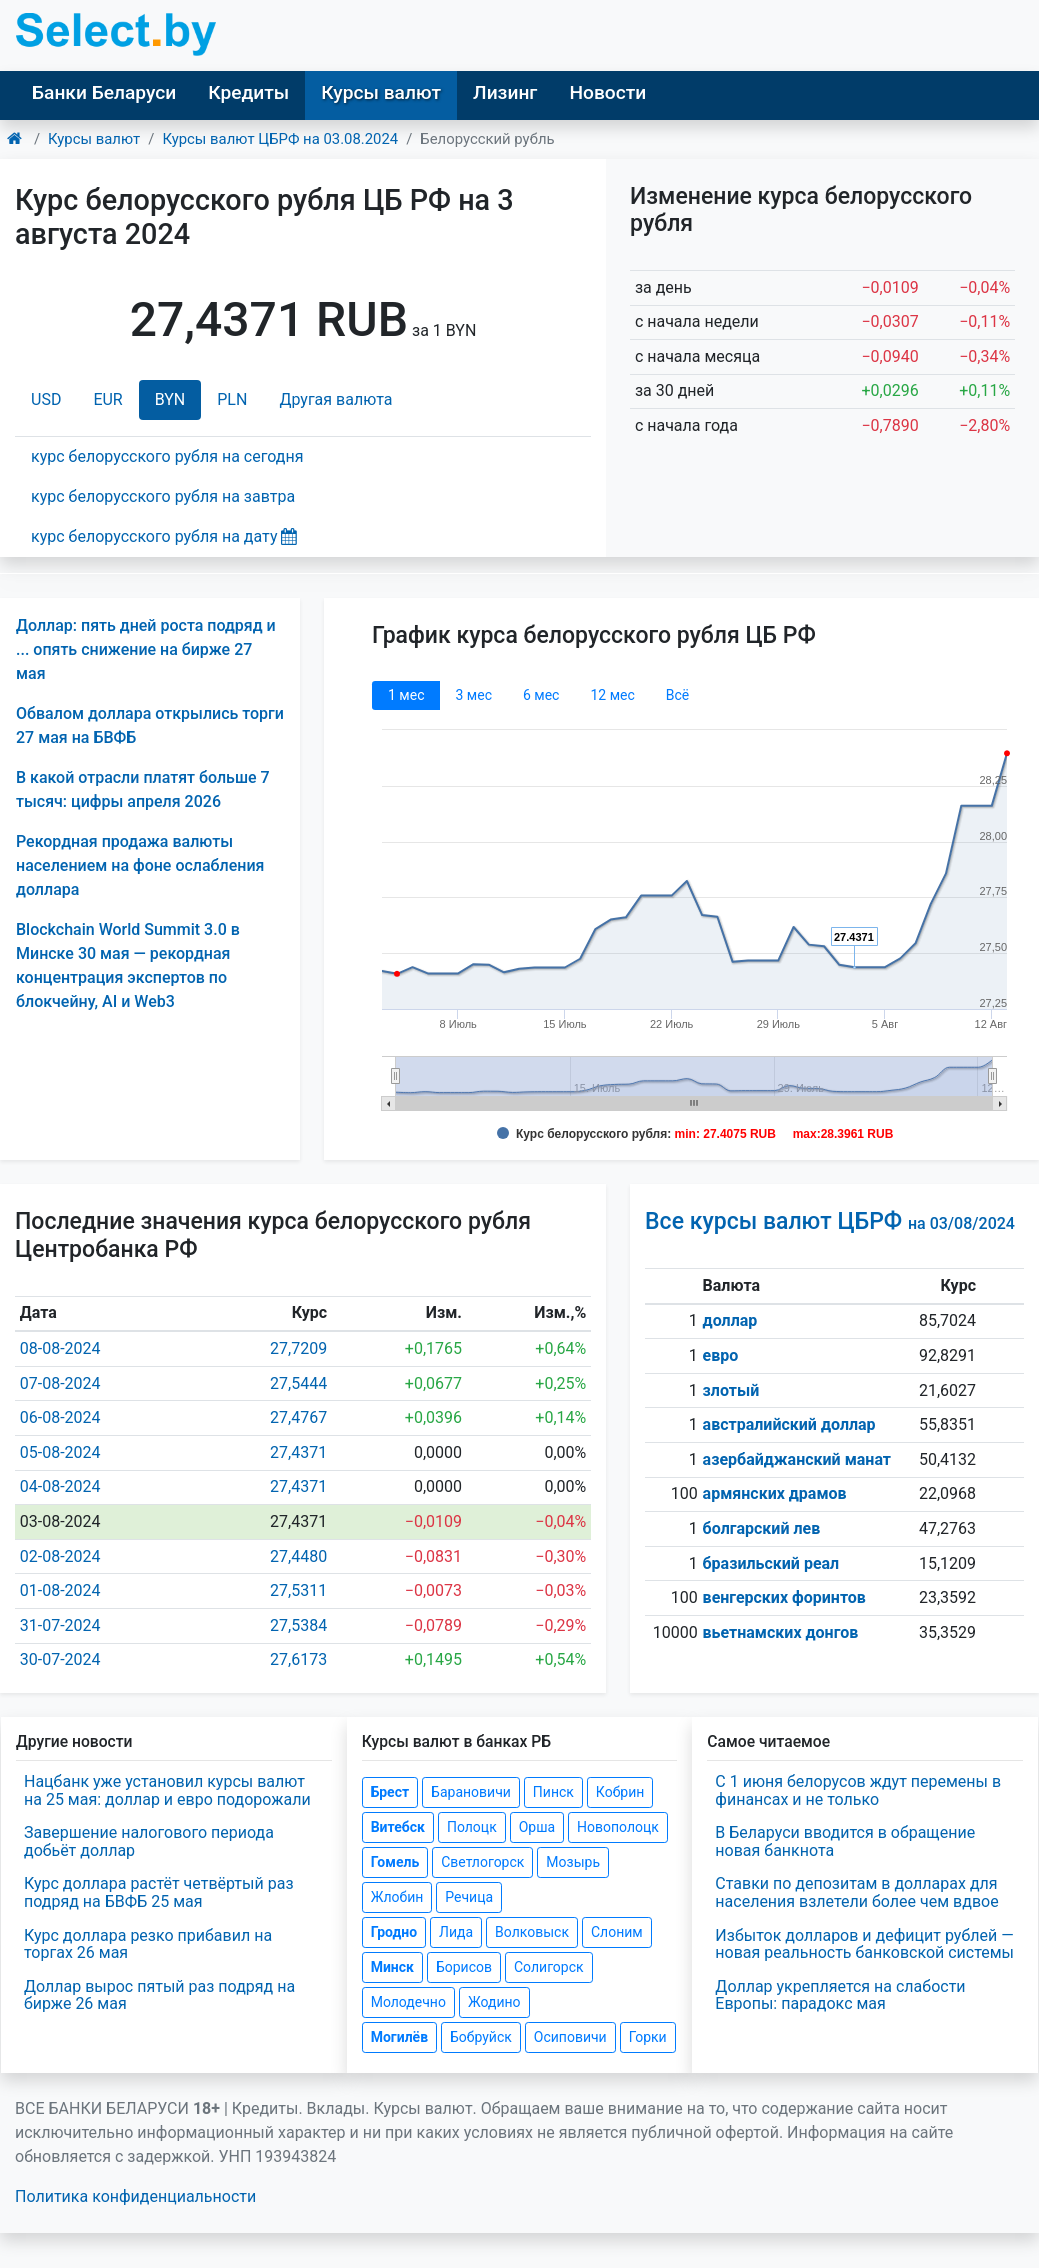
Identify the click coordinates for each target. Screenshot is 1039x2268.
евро (721, 1355)
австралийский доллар (789, 1424)
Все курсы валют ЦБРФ (830, 1221)
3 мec (473, 695)
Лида (456, 1932)
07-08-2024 (60, 1383)
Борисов (464, 1967)
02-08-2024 (60, 1556)
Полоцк (472, 1827)
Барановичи (471, 1792)
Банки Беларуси (104, 92)
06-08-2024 (60, 1417)
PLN (232, 399)
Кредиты (248, 92)
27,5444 (298, 1383)
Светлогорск (482, 1862)
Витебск (398, 1827)
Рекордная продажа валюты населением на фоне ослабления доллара (140, 865)
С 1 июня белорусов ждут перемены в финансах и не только (858, 1790)
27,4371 (298, 1452)
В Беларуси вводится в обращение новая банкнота (845, 1841)
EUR (107, 399)
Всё (677, 695)
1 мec (406, 695)
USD (46, 399)
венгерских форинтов (784, 1597)
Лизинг (505, 92)
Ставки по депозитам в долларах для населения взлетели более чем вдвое (856, 1892)
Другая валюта (335, 399)
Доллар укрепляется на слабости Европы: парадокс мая (840, 1995)
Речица (469, 1897)
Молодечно (408, 2002)
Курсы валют (381, 92)
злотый (731, 1390)
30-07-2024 (60, 1659)
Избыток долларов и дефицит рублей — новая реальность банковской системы (864, 1944)
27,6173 (298, 1659)
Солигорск (549, 1967)
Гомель (395, 1862)
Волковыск (532, 1932)
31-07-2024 (60, 1625)
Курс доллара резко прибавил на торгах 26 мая (148, 1944)
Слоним (617, 1932)
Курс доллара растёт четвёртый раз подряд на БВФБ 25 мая (159, 1892)
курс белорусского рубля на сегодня (167, 456)
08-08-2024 (60, 1348)
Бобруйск (481, 2037)
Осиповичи (570, 2037)
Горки (648, 2037)
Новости (607, 92)
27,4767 (298, 1417)
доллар (730, 1320)
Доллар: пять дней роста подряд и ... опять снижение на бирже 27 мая (146, 649)
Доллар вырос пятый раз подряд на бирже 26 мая (159, 1995)
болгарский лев (762, 1528)
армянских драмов (775, 1493)
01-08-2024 (60, 1590)
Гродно (394, 1932)
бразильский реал (771, 1563)
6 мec (541, 695)
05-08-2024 (60, 1452)
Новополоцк (618, 1827)
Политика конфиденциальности (135, 2196)
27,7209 (298, 1348)
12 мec (612, 695)
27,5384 (298, 1625)
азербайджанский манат (797, 1459)
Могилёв (399, 2037)
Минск (392, 1967)
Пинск (553, 1792)
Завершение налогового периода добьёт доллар (149, 1841)
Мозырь (573, 1862)
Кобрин (620, 1792)
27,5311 (298, 1590)
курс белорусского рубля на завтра (163, 496)
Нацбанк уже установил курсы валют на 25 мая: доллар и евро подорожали (167, 1790)
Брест (390, 1792)
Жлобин (397, 1897)
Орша (537, 1827)
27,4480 (298, 1556)
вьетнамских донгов (781, 1632)
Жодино (494, 2002)
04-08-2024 (60, 1486)
